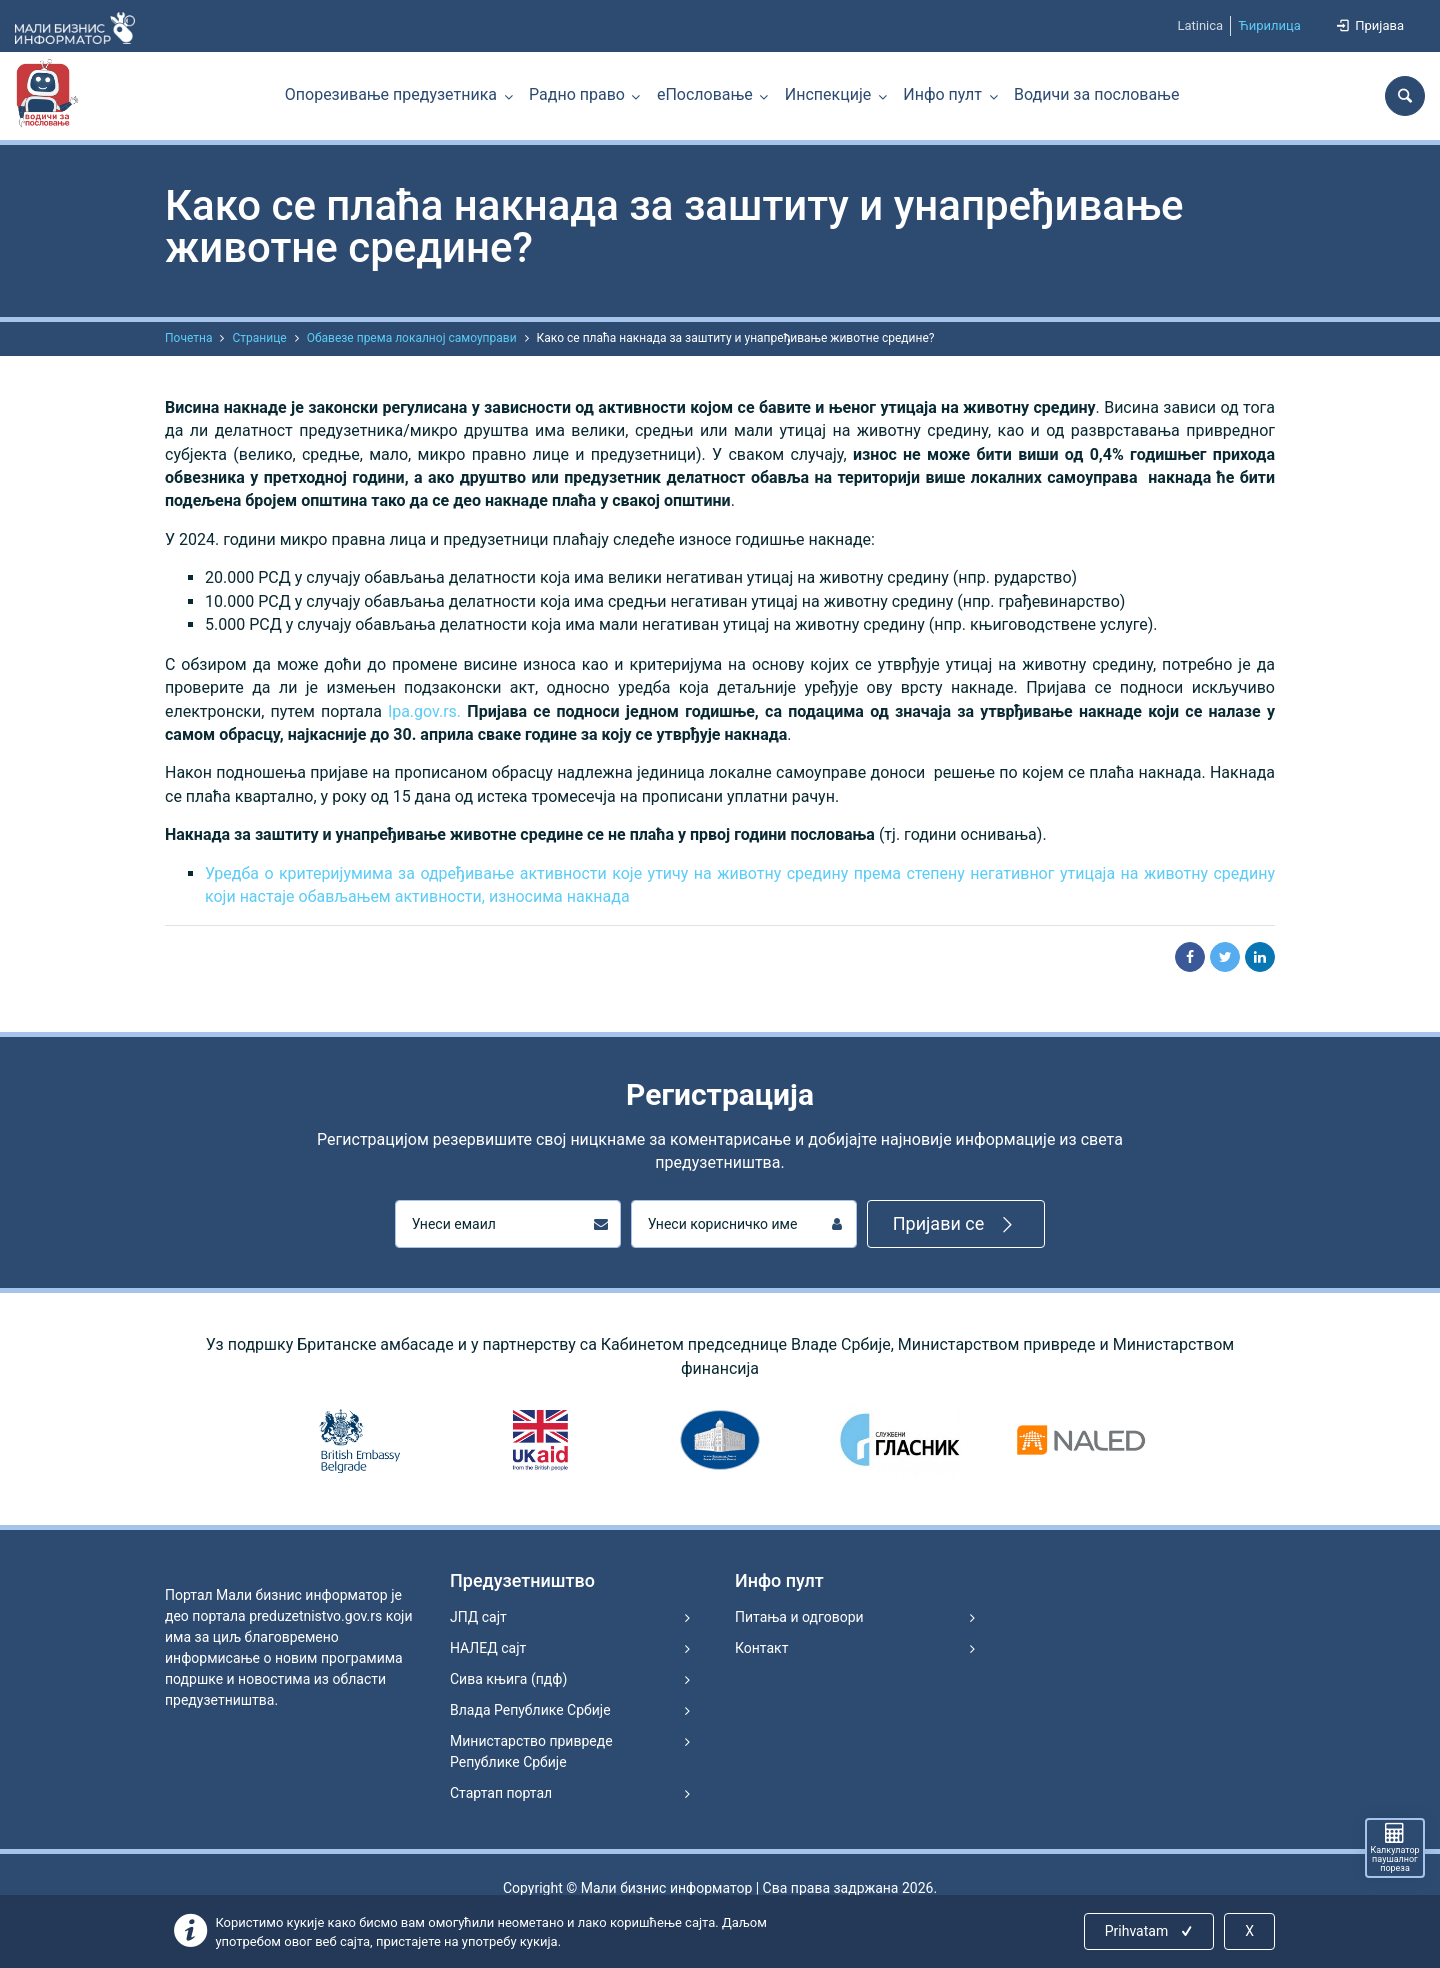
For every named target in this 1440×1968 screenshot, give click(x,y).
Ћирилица (1269, 25)
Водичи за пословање (1096, 94)
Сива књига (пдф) (508, 1679)
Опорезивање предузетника (391, 94)
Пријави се (956, 1224)
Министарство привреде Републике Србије (531, 1751)
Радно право (577, 94)
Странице (259, 338)
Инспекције (828, 94)
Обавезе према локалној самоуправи (412, 338)
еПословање (705, 94)
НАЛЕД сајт (488, 1648)
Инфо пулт (942, 94)
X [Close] (1249, 1931)
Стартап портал (501, 1793)
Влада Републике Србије (530, 1710)
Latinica (1200, 25)
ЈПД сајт (478, 1617)
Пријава (1369, 25)
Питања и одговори (799, 1617)
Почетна (188, 338)
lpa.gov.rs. (424, 711)
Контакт (761, 1648)
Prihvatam (1150, 1931)
